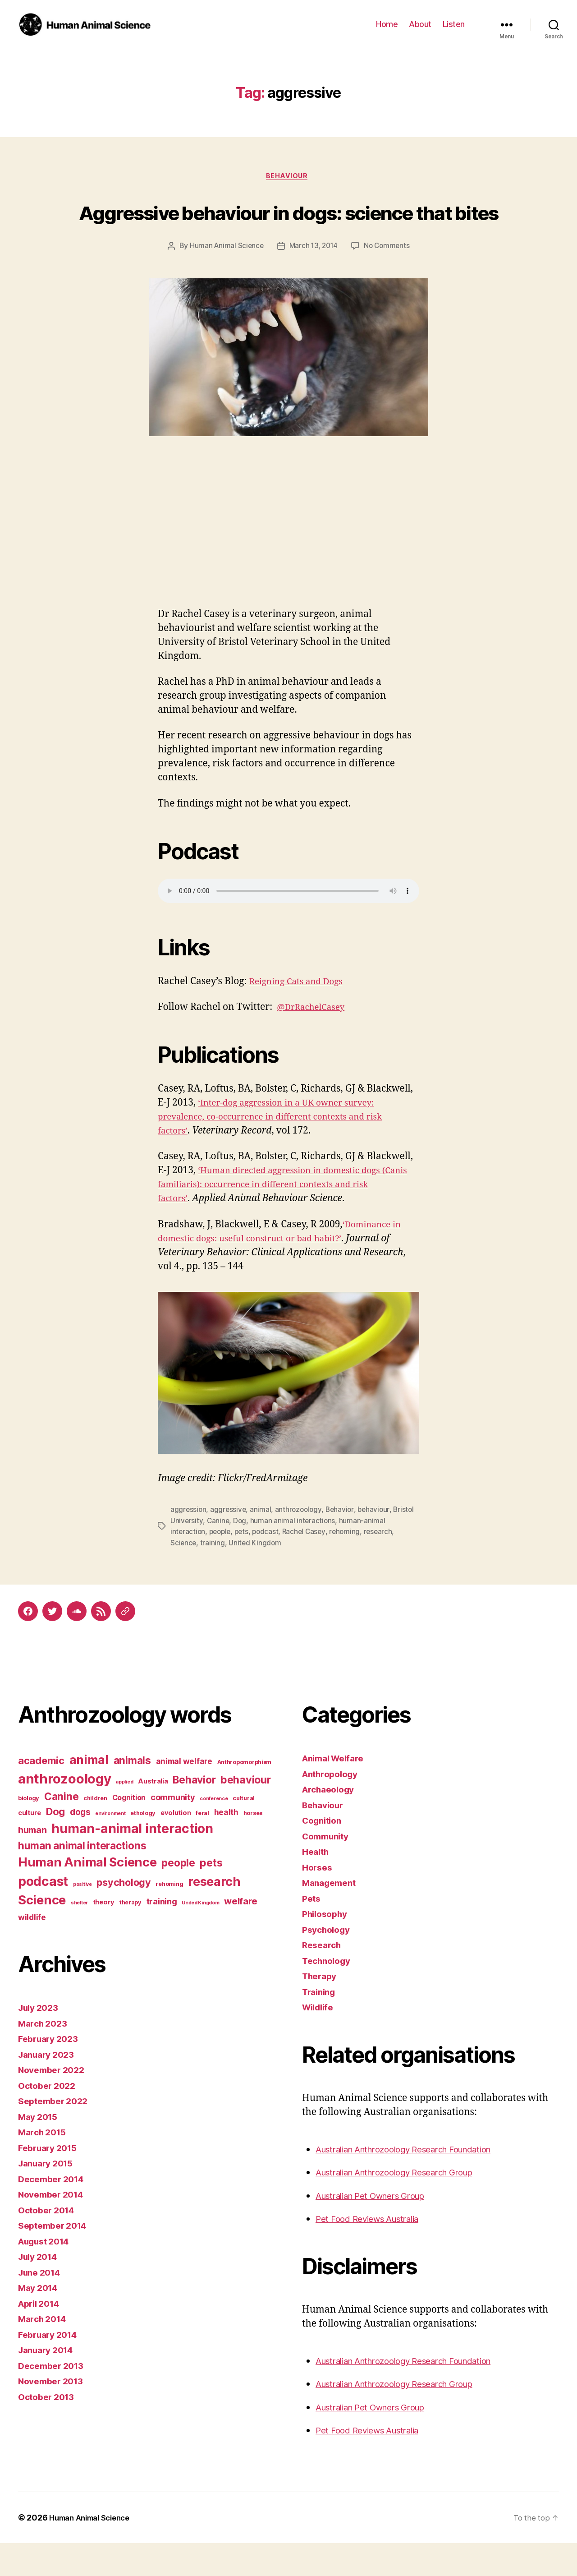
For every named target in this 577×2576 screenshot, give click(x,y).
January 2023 (49, 2087)
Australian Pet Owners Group (379, 2228)
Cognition (324, 1853)
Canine (218, 1554)
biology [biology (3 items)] (28, 1831)
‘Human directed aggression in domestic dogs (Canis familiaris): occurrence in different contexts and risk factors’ (280, 1219)
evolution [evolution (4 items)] (175, 1846)
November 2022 (54, 2103)
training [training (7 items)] (162, 1935)
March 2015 (44, 2165)
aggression (188, 1543)
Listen (454, 24)
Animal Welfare (336, 1791)
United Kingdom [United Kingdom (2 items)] (200, 1936)
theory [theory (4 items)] (103, 1935)
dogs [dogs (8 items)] (80, 1844)
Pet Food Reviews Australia (374, 2252)
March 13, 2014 (313, 280)
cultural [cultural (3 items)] (244, 1831)
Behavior (342, 1543)
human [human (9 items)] (32, 1862)
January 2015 (48, 2196)
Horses (318, 1900)
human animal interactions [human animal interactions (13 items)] (82, 1879)
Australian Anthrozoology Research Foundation (418, 2182)
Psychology (328, 1962)
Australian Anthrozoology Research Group (407, 2205)
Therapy (321, 2009)
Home (387, 24)
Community (328, 1869)
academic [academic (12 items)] (41, 1794)
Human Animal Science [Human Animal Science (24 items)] (87, 1895)
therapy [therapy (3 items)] (130, 1935)
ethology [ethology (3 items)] (143, 1846)
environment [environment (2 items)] (110, 1846)
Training (320, 2024)
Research (323, 1978)
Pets (312, 1931)
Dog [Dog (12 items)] (55, 1844)
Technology (328, 1993)
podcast (269, 1565)
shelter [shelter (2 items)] (79, 1936)
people (222, 1565)
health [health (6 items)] (226, 1845)
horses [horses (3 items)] (252, 1846)
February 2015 (50, 2180)
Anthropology (333, 1806)
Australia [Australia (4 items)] (153, 1814)
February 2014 (51, 2367)
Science (183, 1576)
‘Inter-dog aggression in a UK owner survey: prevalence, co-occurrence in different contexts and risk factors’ (283, 1151)
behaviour (378, 1543)
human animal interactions (294, 1554)
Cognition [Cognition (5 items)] (129, 1830)
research (385, 1565)
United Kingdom (256, 1576)
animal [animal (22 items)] (89, 1793)
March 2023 (45, 2056)
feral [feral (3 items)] (202, 1846)
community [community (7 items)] (173, 1830)
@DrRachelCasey (315, 1042)
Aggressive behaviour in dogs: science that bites (288, 228)
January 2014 (49, 2383)
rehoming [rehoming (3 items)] (169, 1916)
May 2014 (40, 2321)
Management (331, 1916)
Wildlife (320, 2040)
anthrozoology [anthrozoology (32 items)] (64, 1812)
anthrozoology (300, 1543)
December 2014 (54, 2211)
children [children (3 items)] (95, 1831)
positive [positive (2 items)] (82, 1917)
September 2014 (56, 2258)
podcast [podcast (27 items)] (43, 1914)
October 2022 (49, 2118)
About (420, 24)
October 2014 (49, 2243)
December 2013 (54, 2398)
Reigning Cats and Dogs (301, 1016)
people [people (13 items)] (178, 1896)
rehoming (351, 1565)
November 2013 (54, 2414)
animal (262, 1543)
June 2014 (42, 2305)
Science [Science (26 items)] (42, 1933)
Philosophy (327, 1947)
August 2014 (47, 2274)
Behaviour (288, 177)
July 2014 (40, 2289)
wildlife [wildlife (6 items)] (32, 1950)
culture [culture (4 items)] (29, 1846)
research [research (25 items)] (214, 1914)
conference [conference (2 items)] (214, 1831)
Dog (240, 1554)
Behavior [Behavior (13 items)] (194, 1812)
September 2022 (56, 2134)
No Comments (388, 280)
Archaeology (331, 1822)
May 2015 (40, 2149)
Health (316, 1884)
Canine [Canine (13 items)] (61, 1829)
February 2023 (51, 2072)
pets (244, 1565)
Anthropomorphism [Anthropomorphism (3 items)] (244, 1795)
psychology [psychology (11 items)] (123, 1915)
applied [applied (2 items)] (124, 1815)
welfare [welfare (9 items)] (240, 1934)
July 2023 (40, 2040)
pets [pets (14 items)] (211, 1896)
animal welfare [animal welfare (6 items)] (184, 1794)
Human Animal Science (224, 280)
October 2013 (49, 2429)
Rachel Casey (309, 1565)
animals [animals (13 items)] (132, 1794)
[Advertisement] (288, 575)
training (213, 1576)
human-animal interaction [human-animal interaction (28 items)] (132, 1861)
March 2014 (44, 2352)
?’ (359, 1273)
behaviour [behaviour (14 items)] (245, 1812)
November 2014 (54, 2227)
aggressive (229, 1543)
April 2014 (41, 2336)
